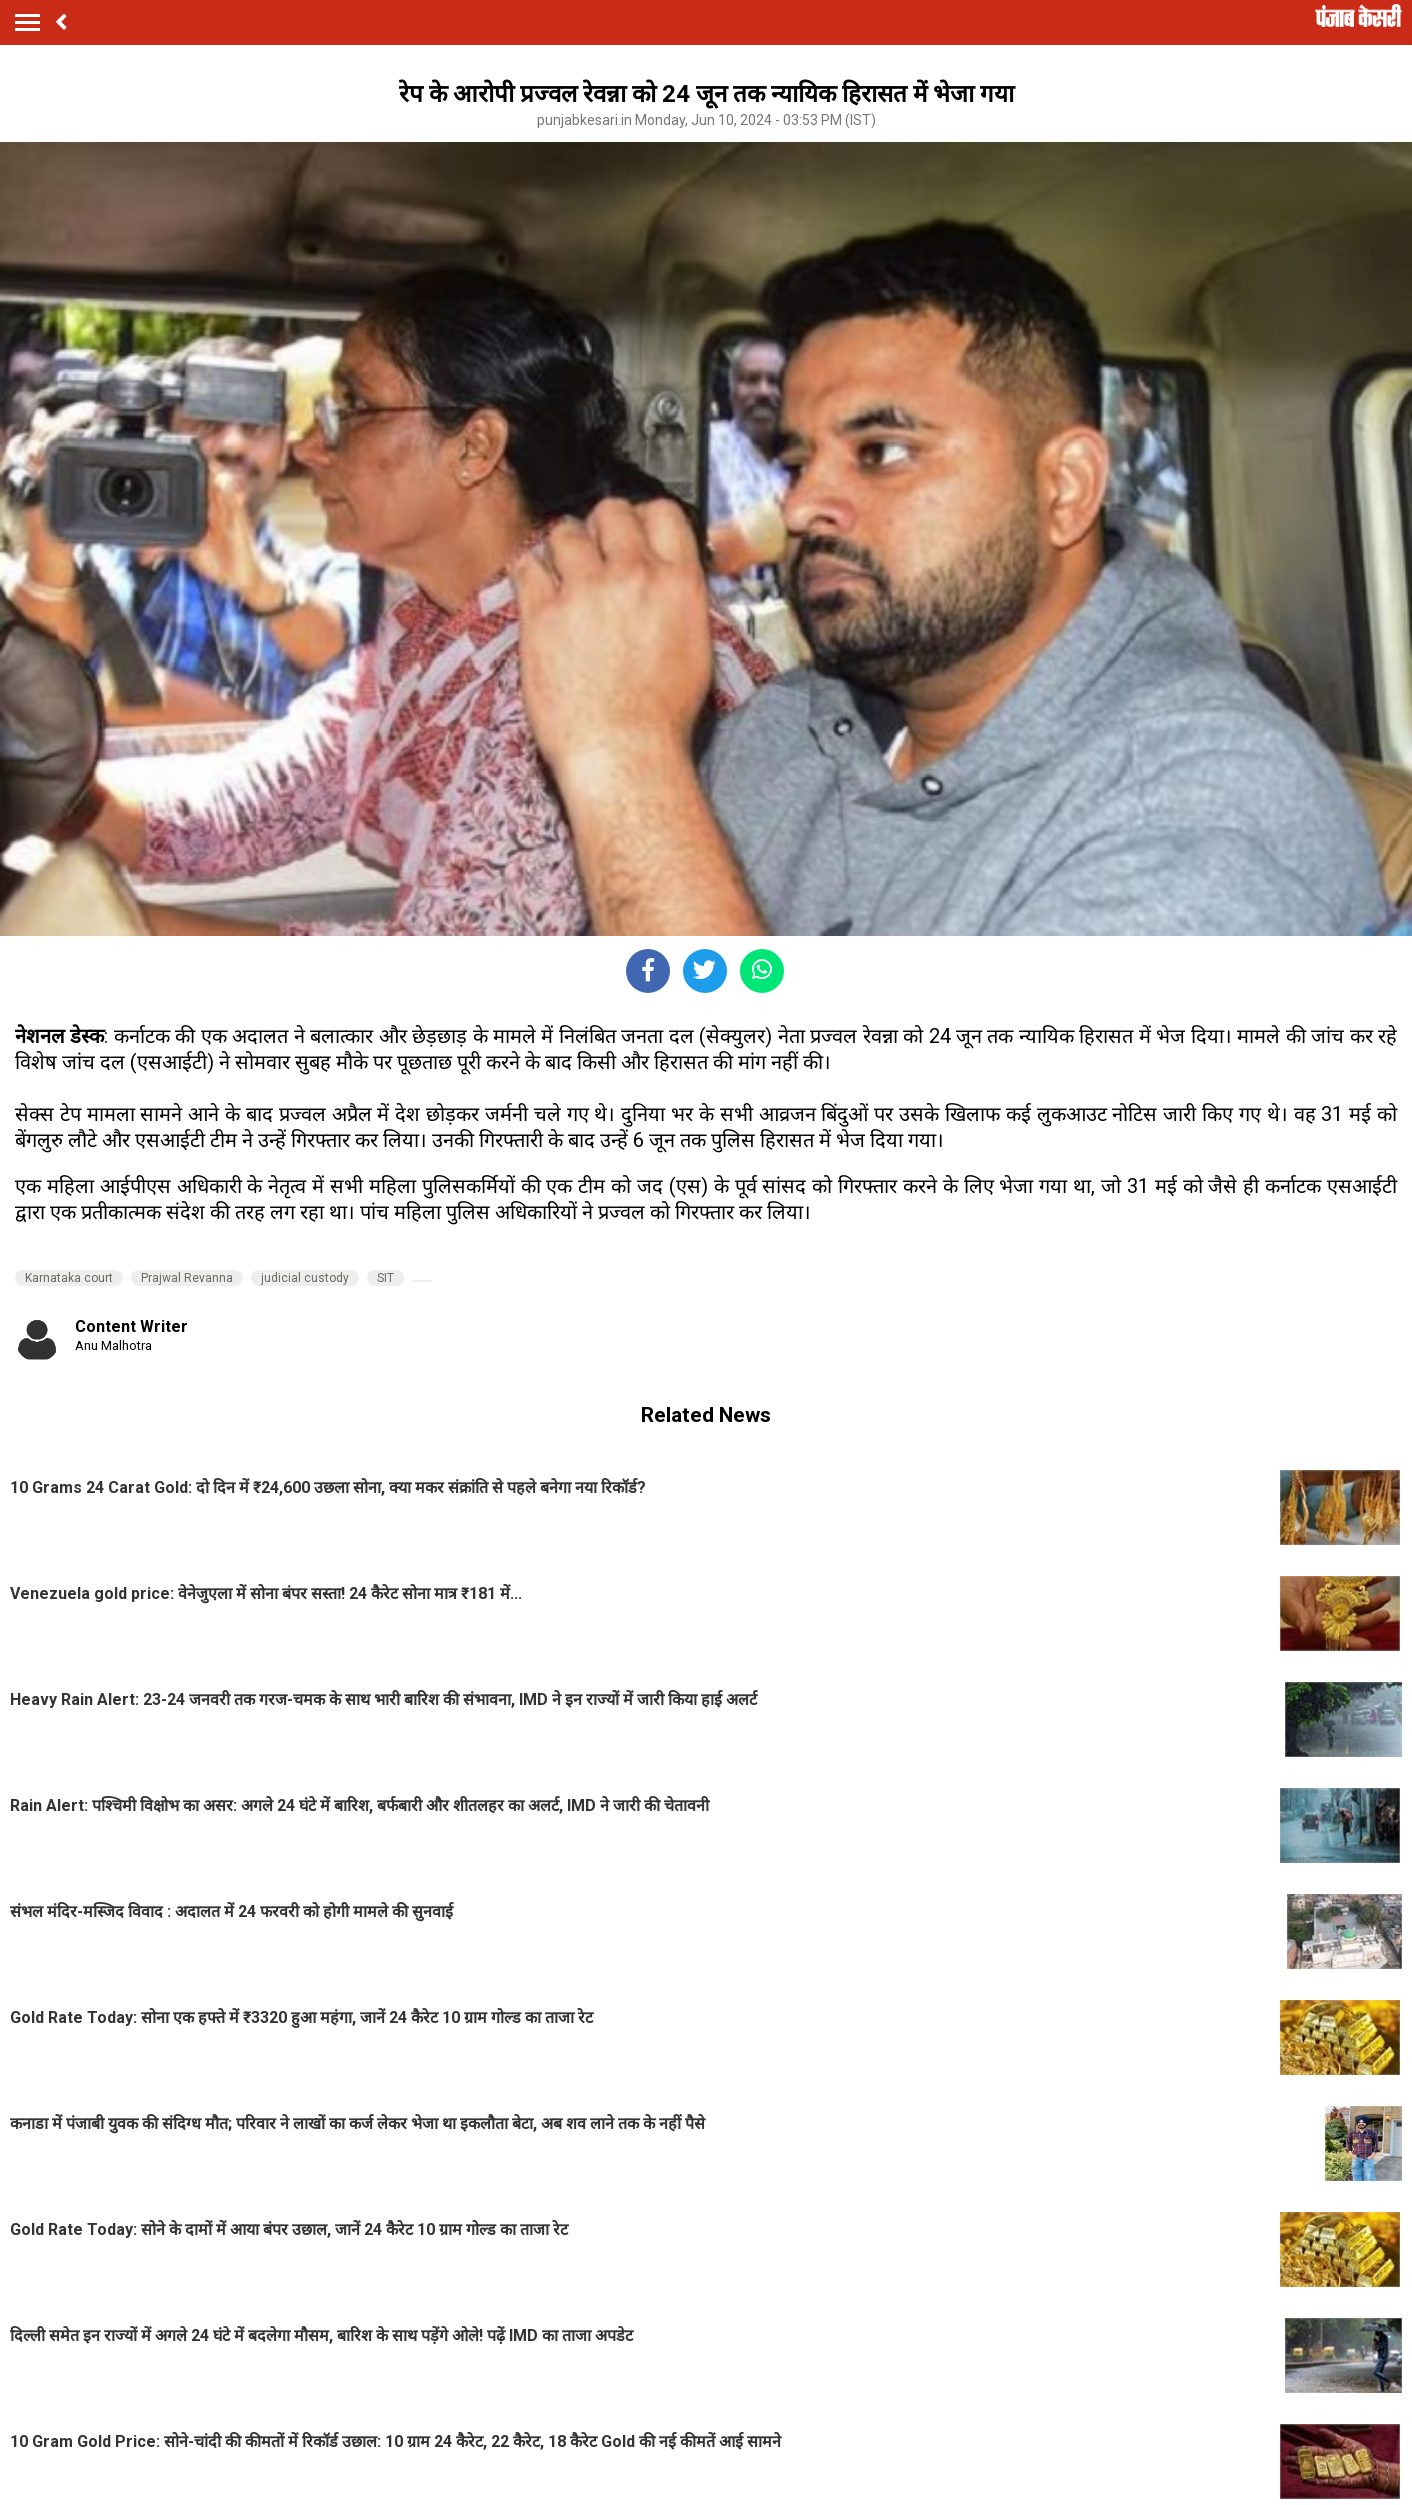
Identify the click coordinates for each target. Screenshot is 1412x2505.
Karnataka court (69, 1278)
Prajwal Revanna (187, 1278)
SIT (385, 1278)
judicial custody (305, 1278)
